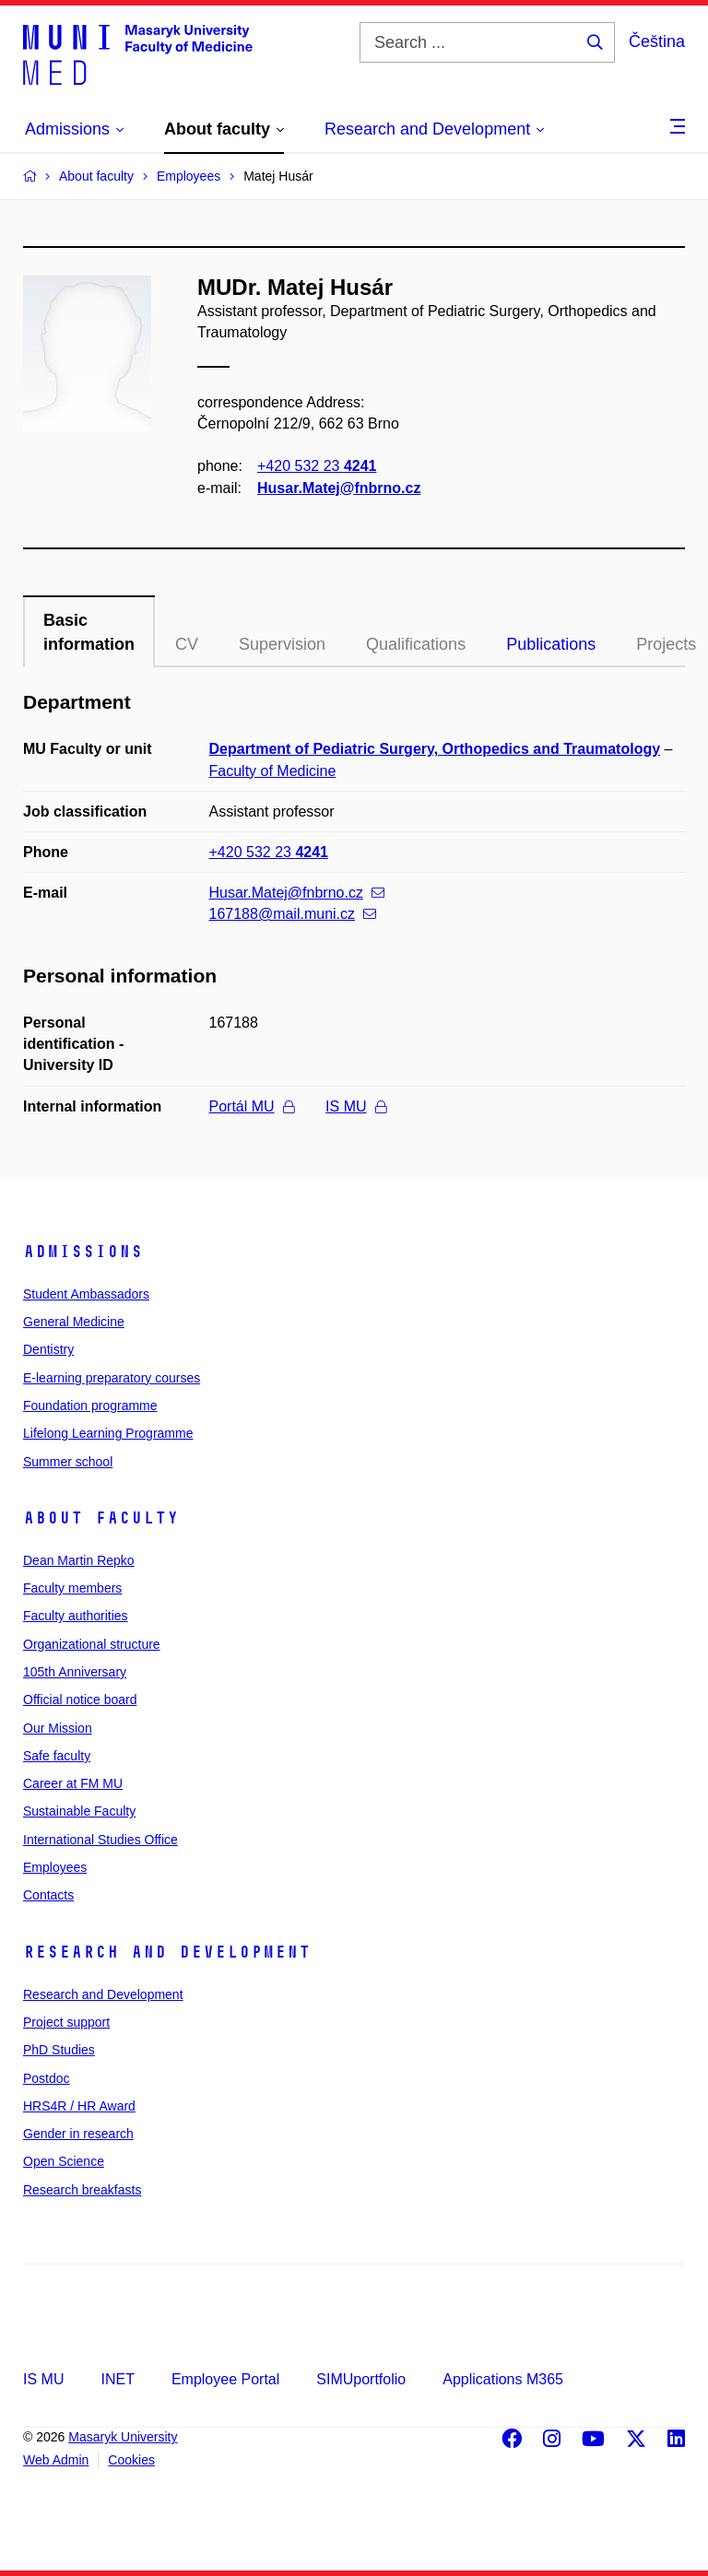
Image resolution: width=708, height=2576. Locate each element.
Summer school (67, 1461)
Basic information (89, 632)
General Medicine (73, 1321)
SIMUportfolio (361, 2379)
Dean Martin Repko (79, 1560)
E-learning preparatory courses (111, 1377)
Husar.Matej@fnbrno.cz (338, 488)
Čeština (657, 41)
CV (186, 644)
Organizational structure (91, 1644)
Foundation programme (90, 1405)
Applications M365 (502, 2379)
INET (117, 2379)
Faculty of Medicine (272, 771)
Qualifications (416, 644)
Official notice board (79, 1699)
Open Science (63, 2161)
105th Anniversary (74, 1671)
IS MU (355, 1106)
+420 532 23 (316, 467)
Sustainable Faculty (79, 1811)
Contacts (48, 1895)
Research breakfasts (82, 2189)
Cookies (131, 2459)
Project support (66, 2022)
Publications (551, 644)
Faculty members (72, 1588)
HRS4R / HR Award (79, 2106)
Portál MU (251, 1106)
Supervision (282, 644)
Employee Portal (225, 2379)
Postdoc (46, 2078)
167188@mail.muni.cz (293, 914)
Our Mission (57, 1728)
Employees (55, 1867)
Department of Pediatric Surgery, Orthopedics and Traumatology (435, 749)
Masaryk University (122, 2436)
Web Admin (55, 2459)
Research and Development (167, 1952)
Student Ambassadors (86, 1294)
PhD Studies (59, 2049)
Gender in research (78, 2133)
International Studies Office (100, 1839)
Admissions (83, 1251)
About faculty (101, 1518)
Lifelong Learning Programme (108, 1433)
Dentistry (48, 1349)
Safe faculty (56, 1755)
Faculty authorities (75, 1615)
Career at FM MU (73, 1783)
